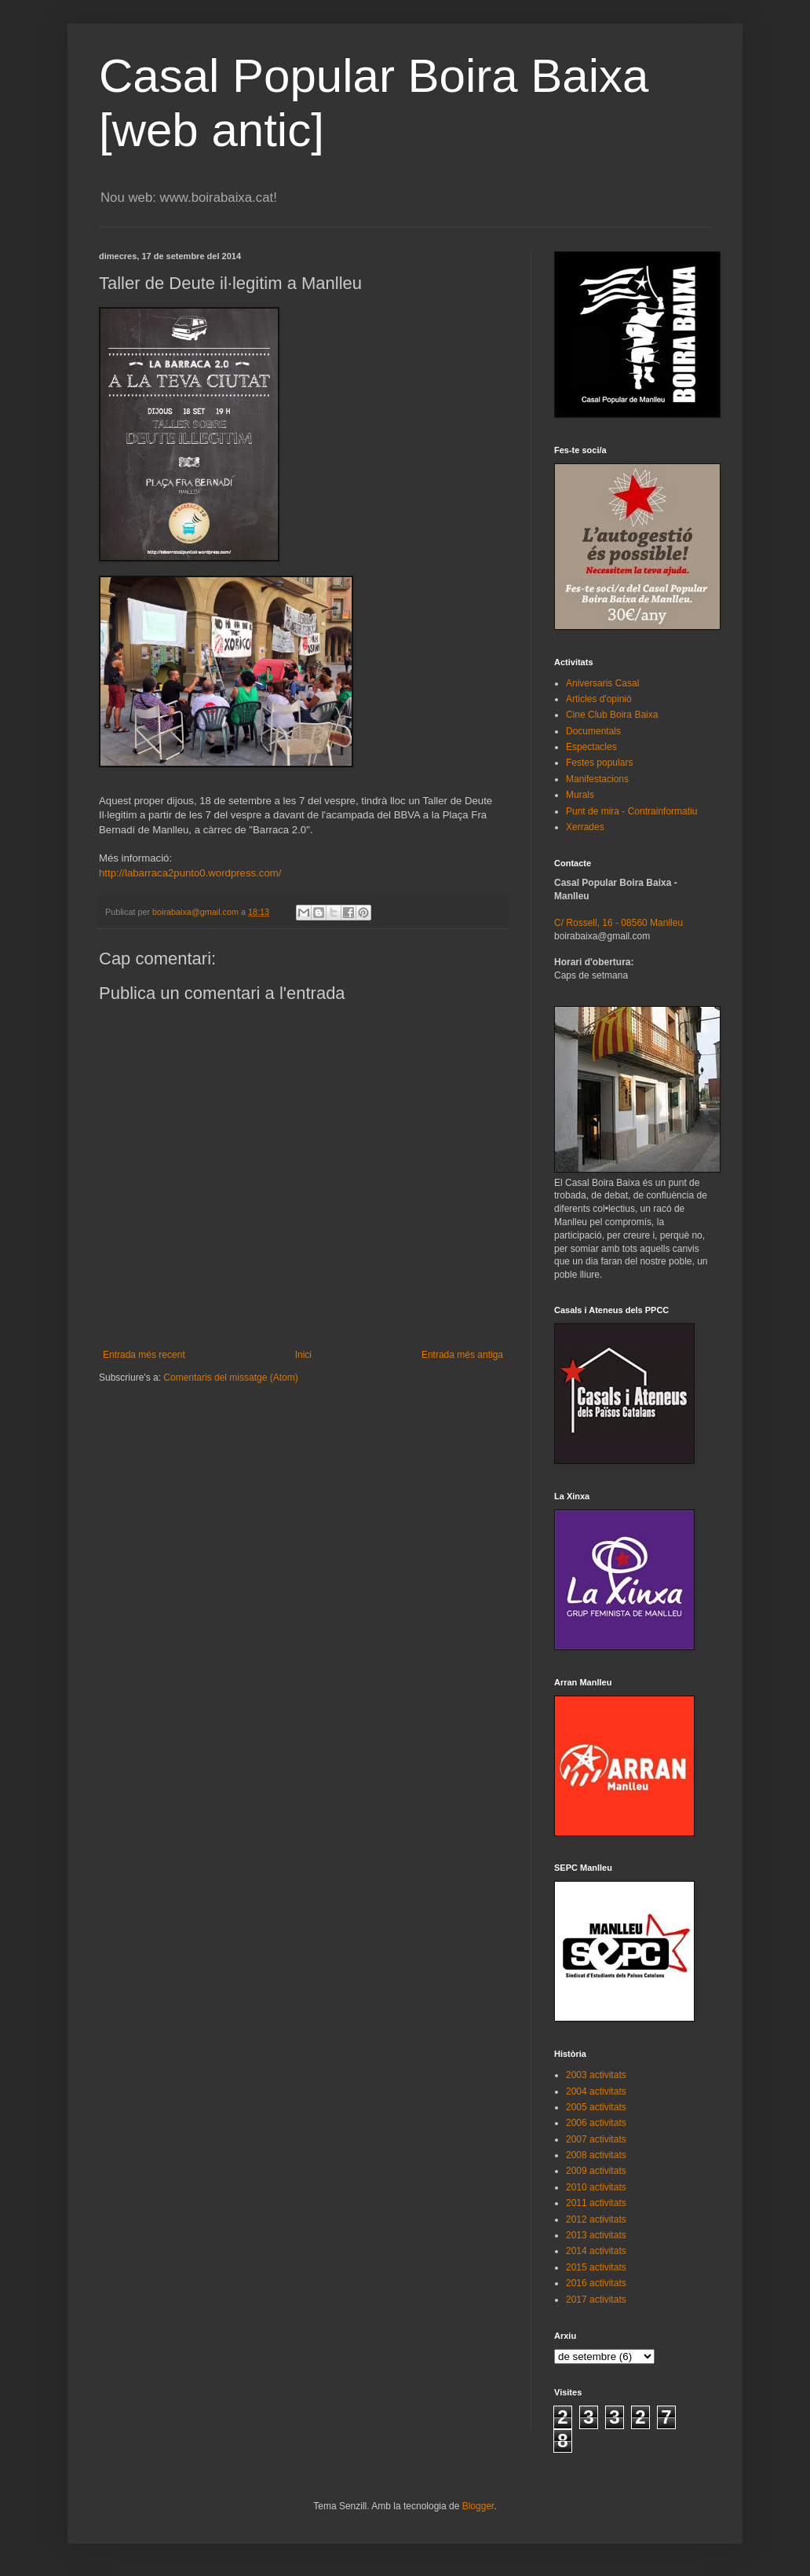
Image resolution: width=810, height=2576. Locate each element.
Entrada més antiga (462, 1354)
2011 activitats (596, 2202)
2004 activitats (596, 2091)
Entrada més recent (144, 1354)
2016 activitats (596, 2283)
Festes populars (599, 762)
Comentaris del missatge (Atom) (230, 1377)
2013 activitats (596, 2235)
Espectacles (591, 746)
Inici (303, 1354)
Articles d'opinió (599, 698)
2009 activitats (596, 2170)
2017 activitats (596, 2299)
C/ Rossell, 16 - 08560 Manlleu (618, 922)
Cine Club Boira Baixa (612, 714)
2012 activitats (596, 2219)
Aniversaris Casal (602, 683)
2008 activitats (596, 2155)
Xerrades (585, 826)
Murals (580, 794)
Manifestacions (597, 779)
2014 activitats (596, 2250)
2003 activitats (596, 2074)
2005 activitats (596, 2107)
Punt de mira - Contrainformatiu (631, 811)
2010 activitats (596, 2187)
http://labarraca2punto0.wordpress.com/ (190, 873)
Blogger (478, 2506)
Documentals (593, 731)
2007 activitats (596, 2139)
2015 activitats (596, 2267)
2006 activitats (596, 2122)
